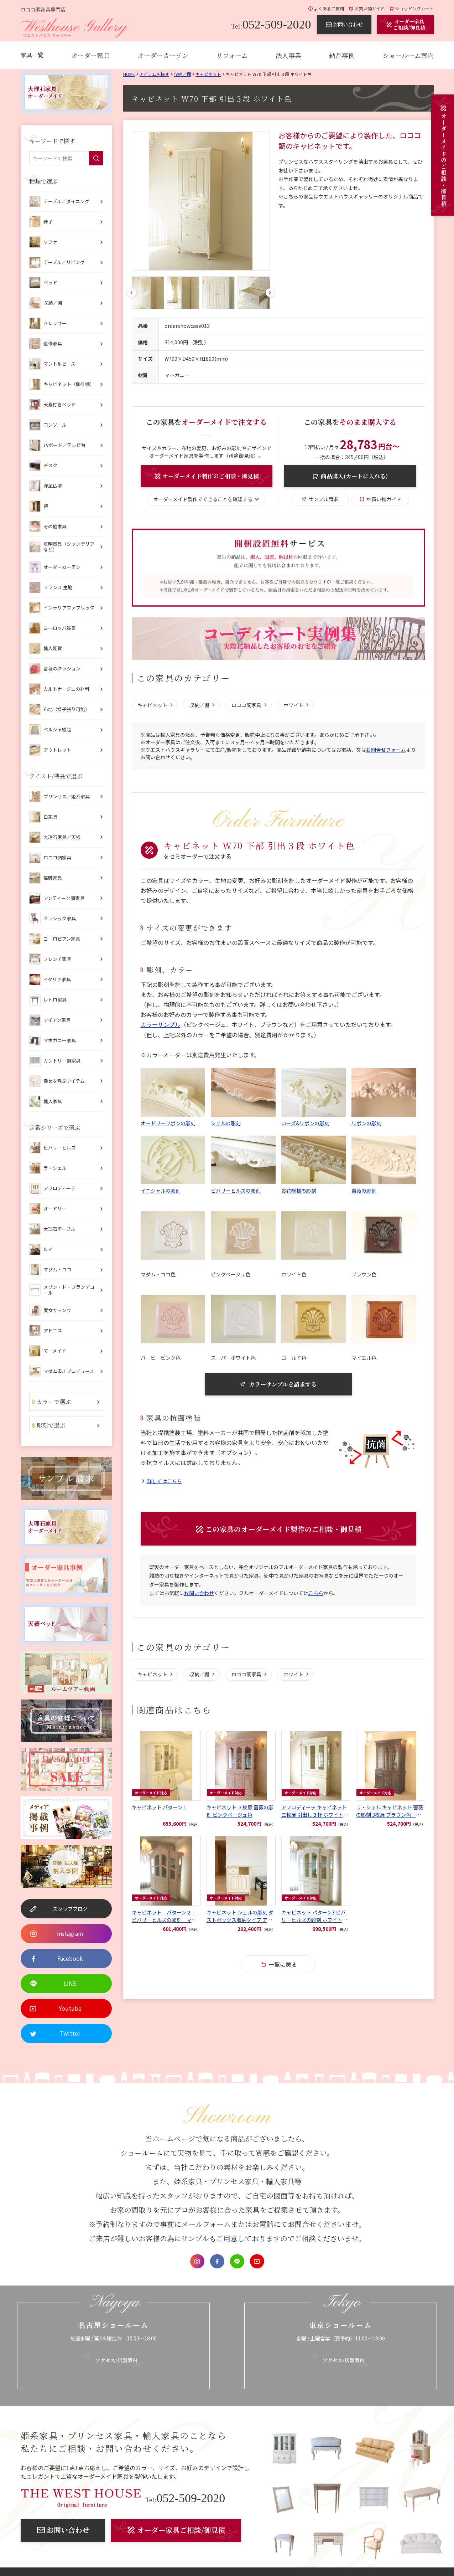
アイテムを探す (154, 74)
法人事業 (288, 55)
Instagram (197, 2261)
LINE (237, 2261)
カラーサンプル (161, 1025)
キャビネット (208, 74)
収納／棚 (182, 74)
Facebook (217, 2261)
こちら (315, 1595)
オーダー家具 (90, 55)
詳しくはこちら (164, 1482)
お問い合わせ (199, 1595)
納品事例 (342, 55)
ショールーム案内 (408, 55)
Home (129, 74)
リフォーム (232, 55)
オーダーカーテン (162, 55)
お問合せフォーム (386, 750)
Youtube (257, 2261)
